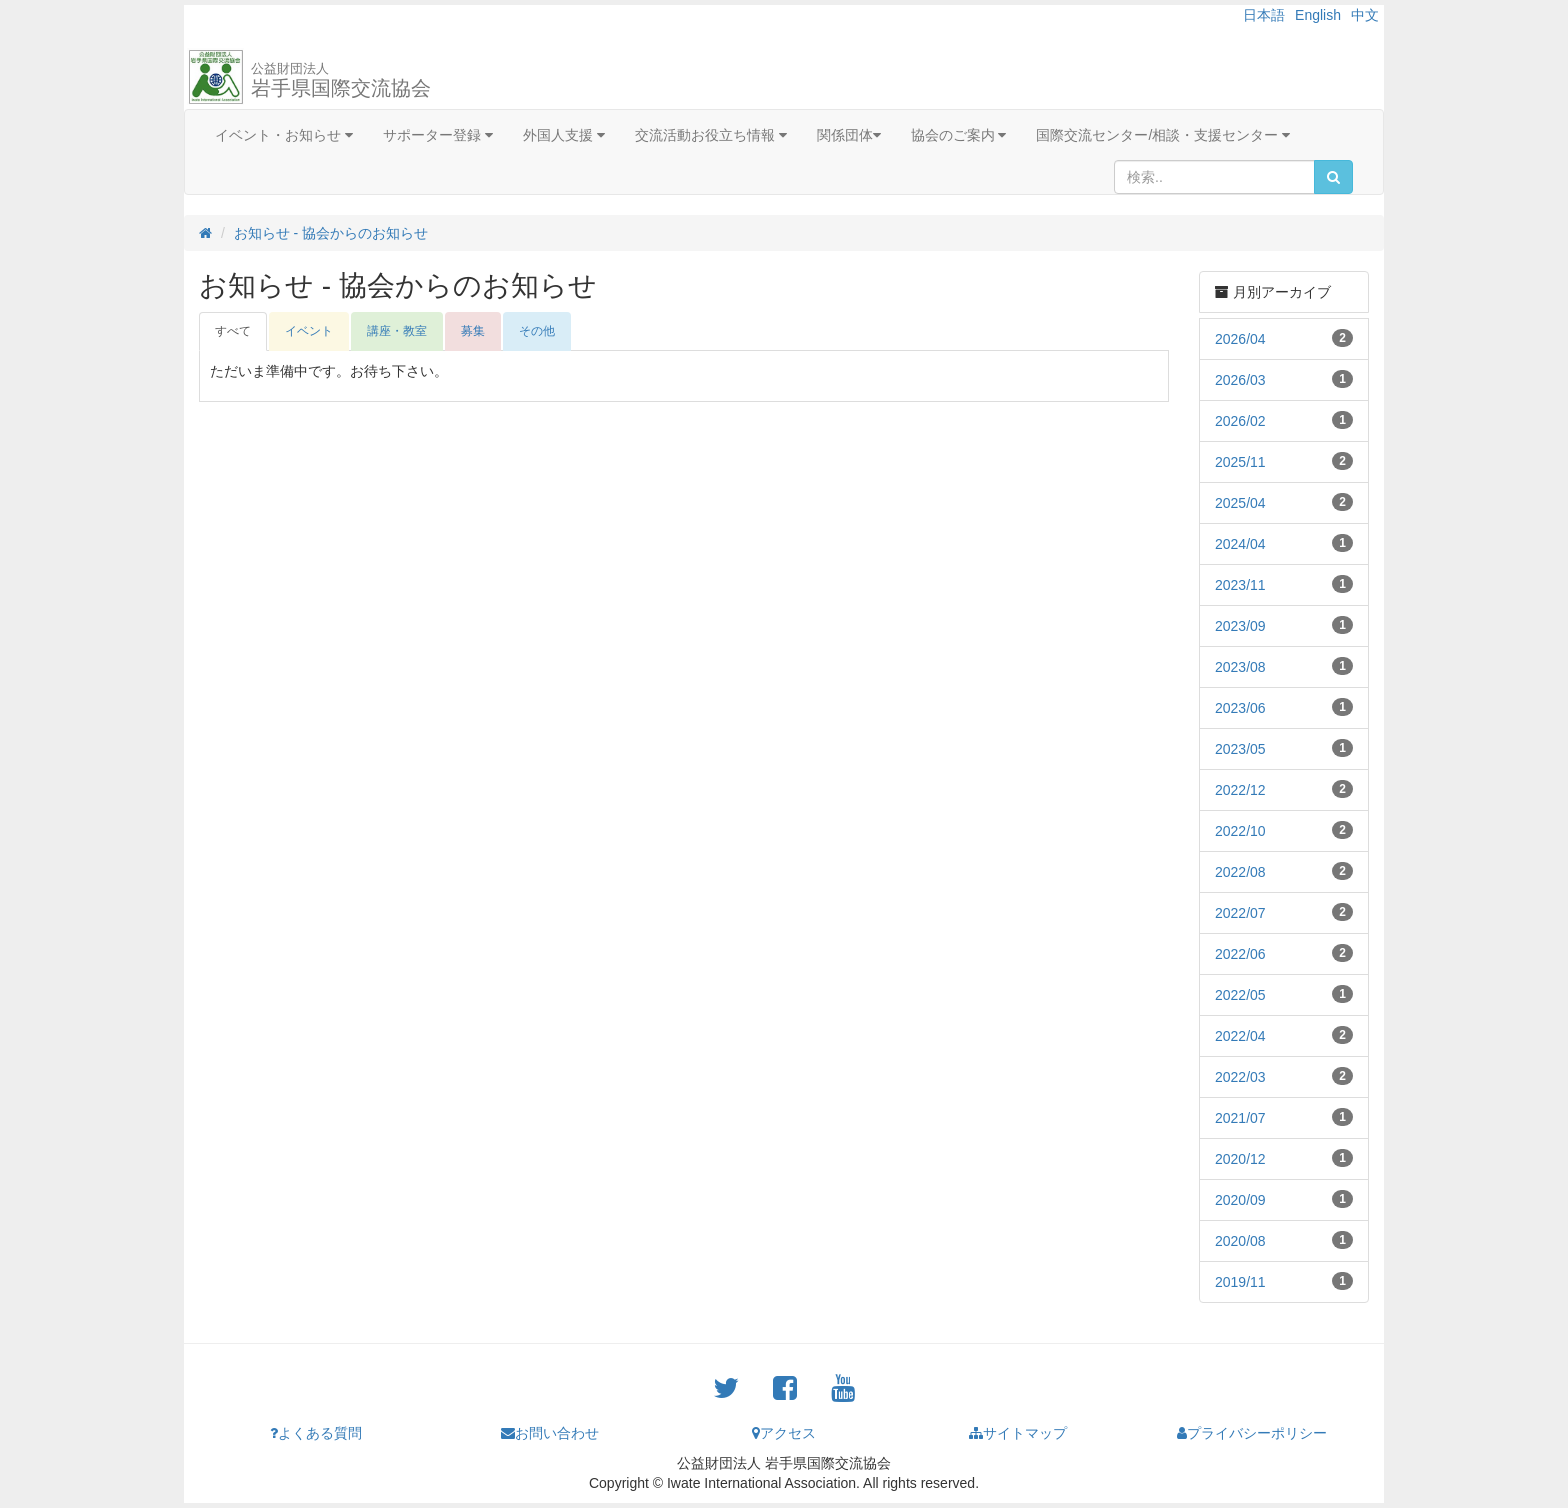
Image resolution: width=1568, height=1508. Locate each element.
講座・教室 (397, 331)
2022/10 (1240, 831)
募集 (473, 331)
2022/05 (1240, 995)
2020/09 (1240, 1200)
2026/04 (1240, 339)
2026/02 (1240, 421)
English (1318, 15)
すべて (233, 331)
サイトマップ (1018, 1433)
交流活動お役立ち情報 (711, 135)
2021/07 (1240, 1118)
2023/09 (1240, 626)
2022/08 (1240, 872)
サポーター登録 (438, 135)
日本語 (1264, 15)
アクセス (784, 1433)
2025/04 (1240, 503)
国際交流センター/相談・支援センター (1163, 135)
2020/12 (1240, 1159)
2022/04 (1240, 1036)
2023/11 (1240, 585)
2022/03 (1240, 1077)
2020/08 (1240, 1241)
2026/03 (1240, 380)
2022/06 (1240, 954)
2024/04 (1240, 544)
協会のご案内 (959, 135)
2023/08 (1240, 667)
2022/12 (1240, 790)
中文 (1365, 15)
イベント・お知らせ (284, 135)
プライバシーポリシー (1252, 1433)
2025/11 (1240, 462)
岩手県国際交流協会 (341, 80)
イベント (309, 331)
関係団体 (849, 135)
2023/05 (1240, 749)
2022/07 (1240, 913)
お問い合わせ (550, 1433)
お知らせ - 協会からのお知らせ (331, 233)
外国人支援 (564, 135)
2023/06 (1240, 708)
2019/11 (1240, 1282)
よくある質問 (316, 1433)
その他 (537, 331)
